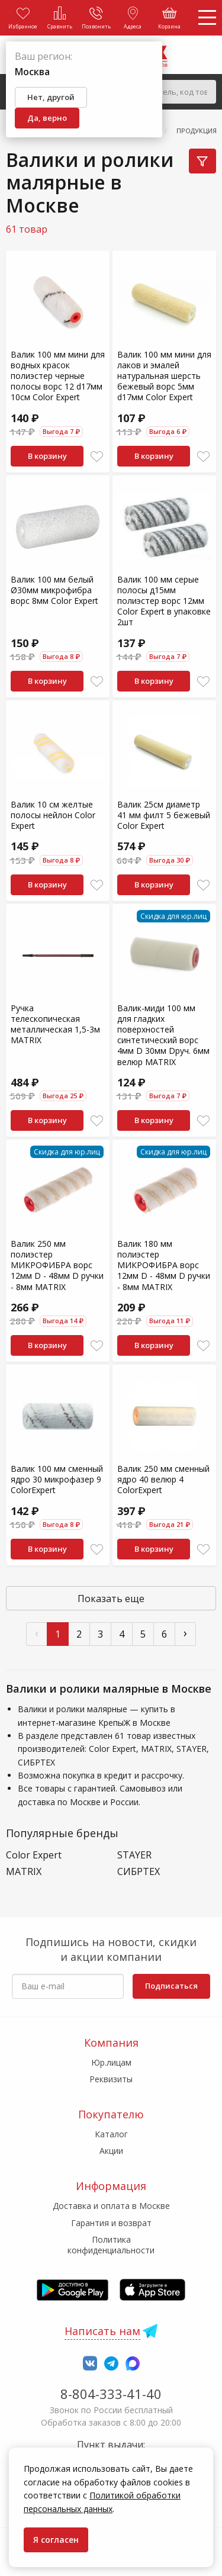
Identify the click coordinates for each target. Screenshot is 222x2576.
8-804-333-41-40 (111, 2394)
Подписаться (171, 1985)
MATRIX (23, 1872)
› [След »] (185, 1633)
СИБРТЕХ (138, 1872)
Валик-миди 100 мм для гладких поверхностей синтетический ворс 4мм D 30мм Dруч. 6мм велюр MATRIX (163, 1034)
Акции (111, 2150)
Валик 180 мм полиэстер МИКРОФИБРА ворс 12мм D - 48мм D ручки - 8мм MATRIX (163, 1265)
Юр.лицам (111, 2062)
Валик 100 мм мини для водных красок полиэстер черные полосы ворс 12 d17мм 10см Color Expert (58, 376)
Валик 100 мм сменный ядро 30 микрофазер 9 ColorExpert (57, 1479)
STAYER (134, 1855)
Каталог (111, 2134)
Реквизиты (111, 2079)
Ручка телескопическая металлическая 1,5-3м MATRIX (55, 1024)
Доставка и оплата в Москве (111, 2205)
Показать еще (111, 1598)
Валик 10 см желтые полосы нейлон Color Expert (53, 815)
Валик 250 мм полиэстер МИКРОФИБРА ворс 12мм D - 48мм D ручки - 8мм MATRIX (57, 1265)
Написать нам (102, 2331)
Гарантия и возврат (111, 2222)
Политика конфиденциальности (111, 2245)
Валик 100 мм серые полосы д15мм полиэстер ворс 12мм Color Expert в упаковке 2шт (164, 601)
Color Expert (34, 1855)
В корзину (47, 456)
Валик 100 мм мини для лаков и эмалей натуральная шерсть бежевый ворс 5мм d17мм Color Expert (164, 376)
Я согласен (56, 2539)
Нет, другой (51, 97)
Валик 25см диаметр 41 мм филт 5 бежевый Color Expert (163, 815)
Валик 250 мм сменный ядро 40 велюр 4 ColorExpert (163, 1479)
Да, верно (47, 117)
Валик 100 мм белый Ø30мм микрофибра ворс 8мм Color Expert (54, 590)
